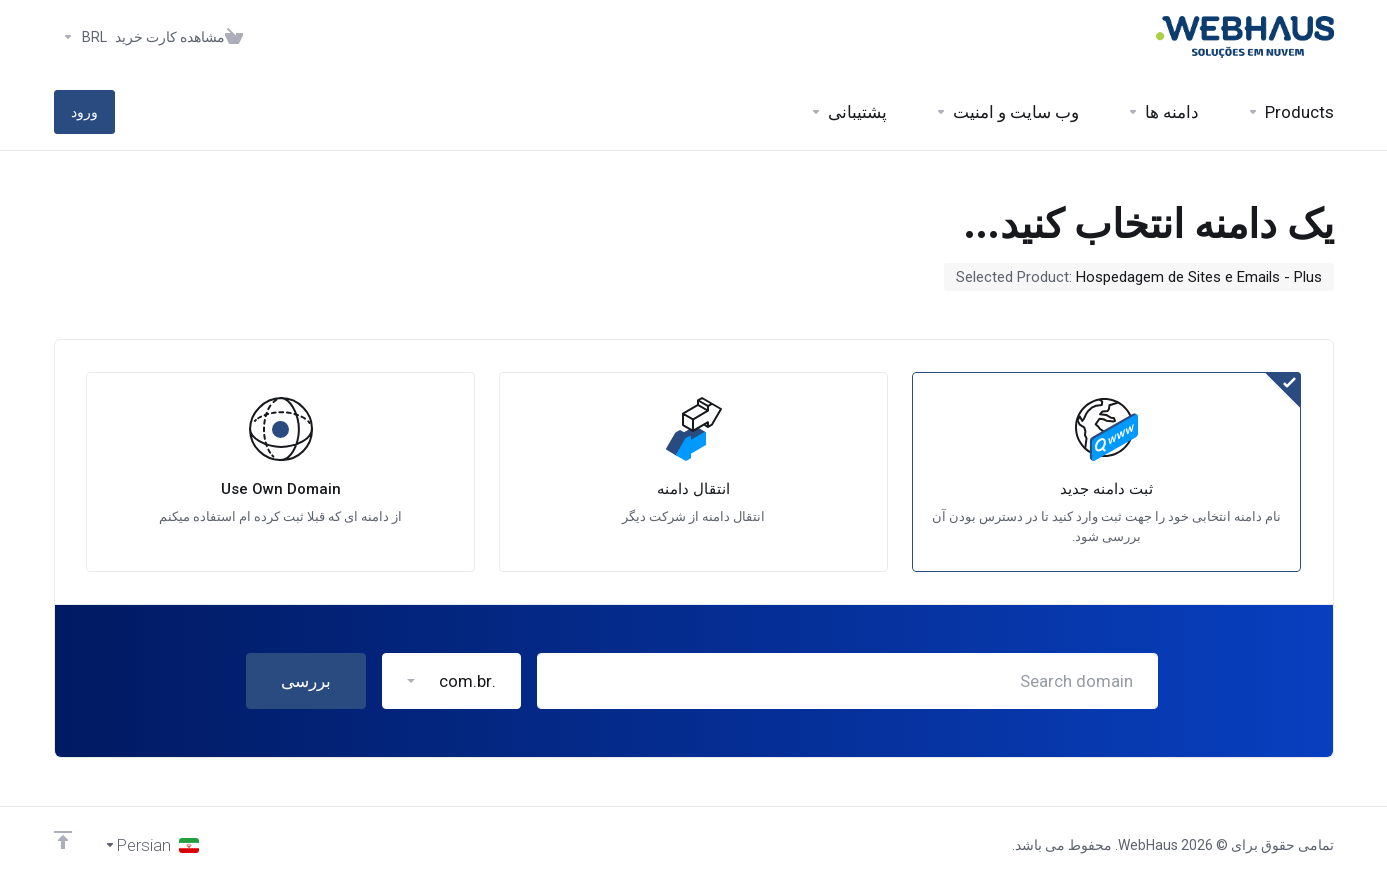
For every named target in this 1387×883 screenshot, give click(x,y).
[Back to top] (63, 840)
